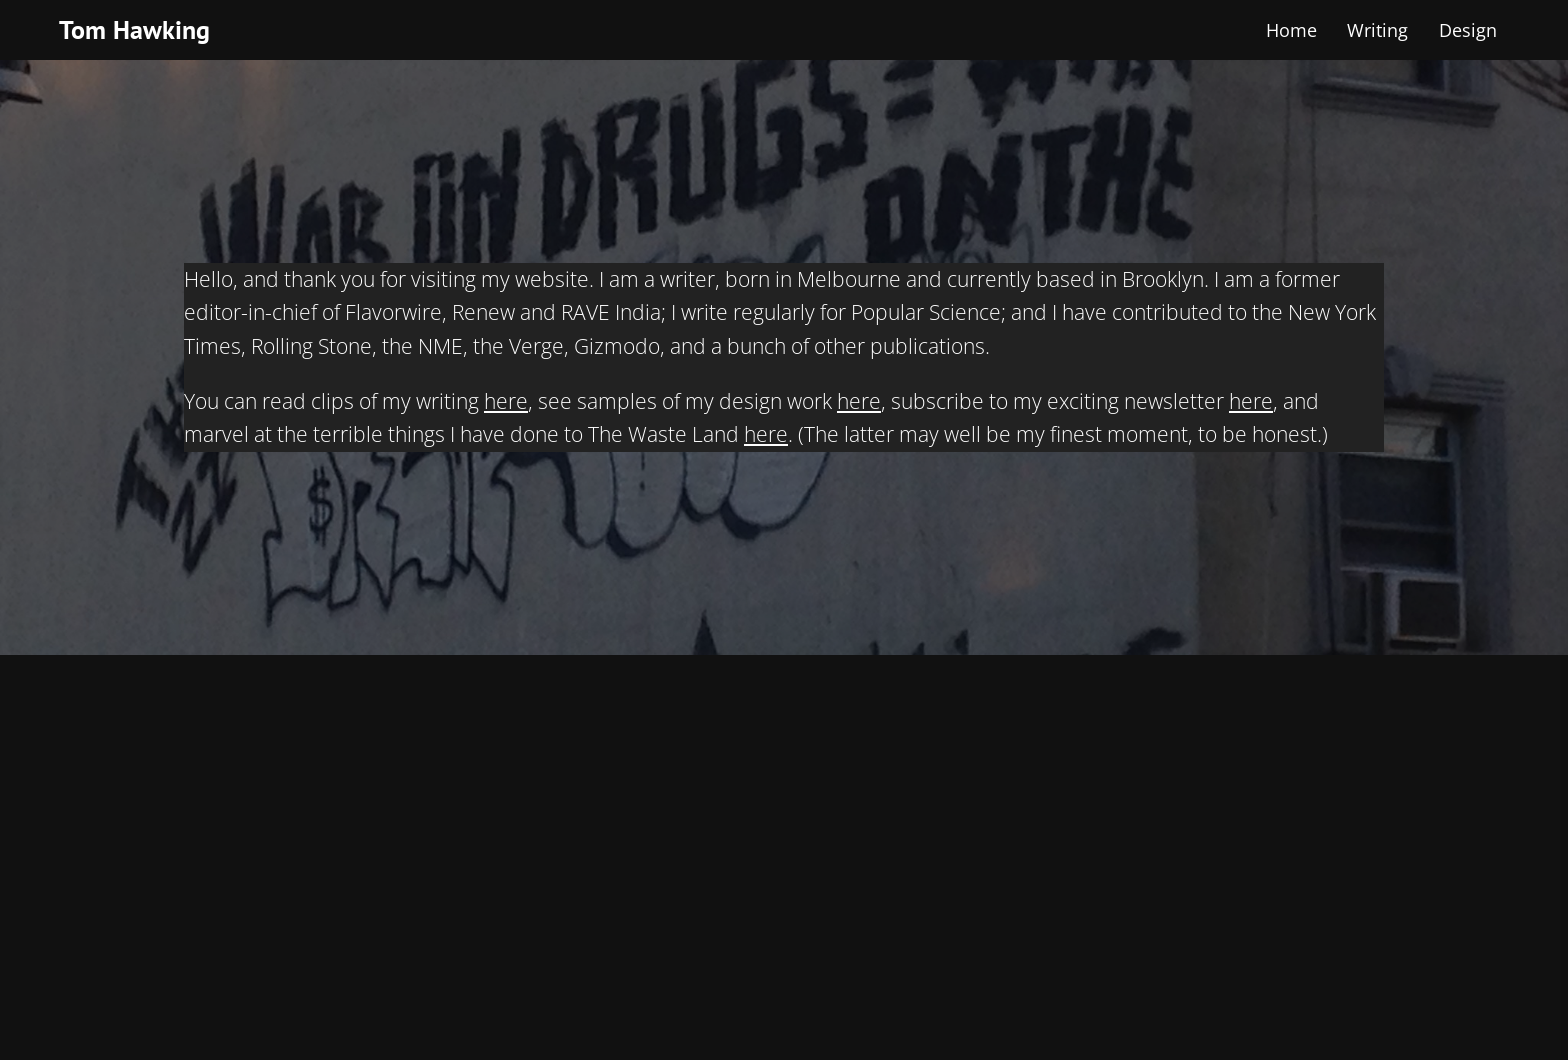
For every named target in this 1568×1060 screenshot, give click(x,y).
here (506, 401)
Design (1468, 30)
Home (1291, 30)
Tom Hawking (134, 29)
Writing (1377, 30)
